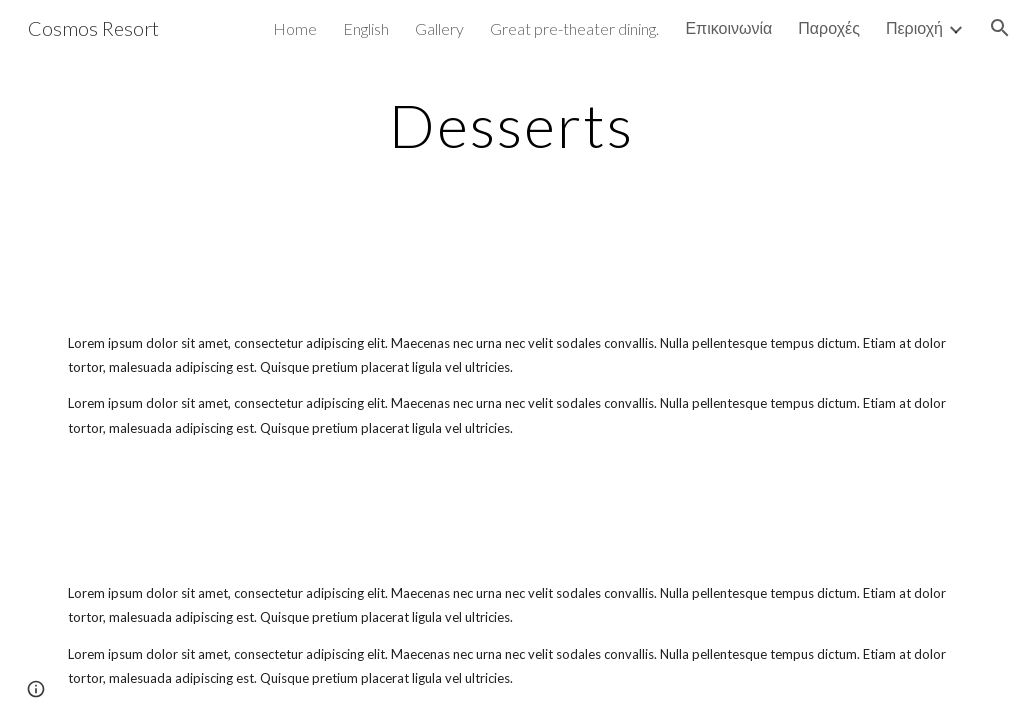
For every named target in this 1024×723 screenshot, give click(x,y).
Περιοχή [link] (914, 27)
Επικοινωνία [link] (728, 27)
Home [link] (295, 28)
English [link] (366, 28)
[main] (511, 125)
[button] (1000, 28)
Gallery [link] (439, 28)
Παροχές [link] (829, 27)
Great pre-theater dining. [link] (574, 28)
